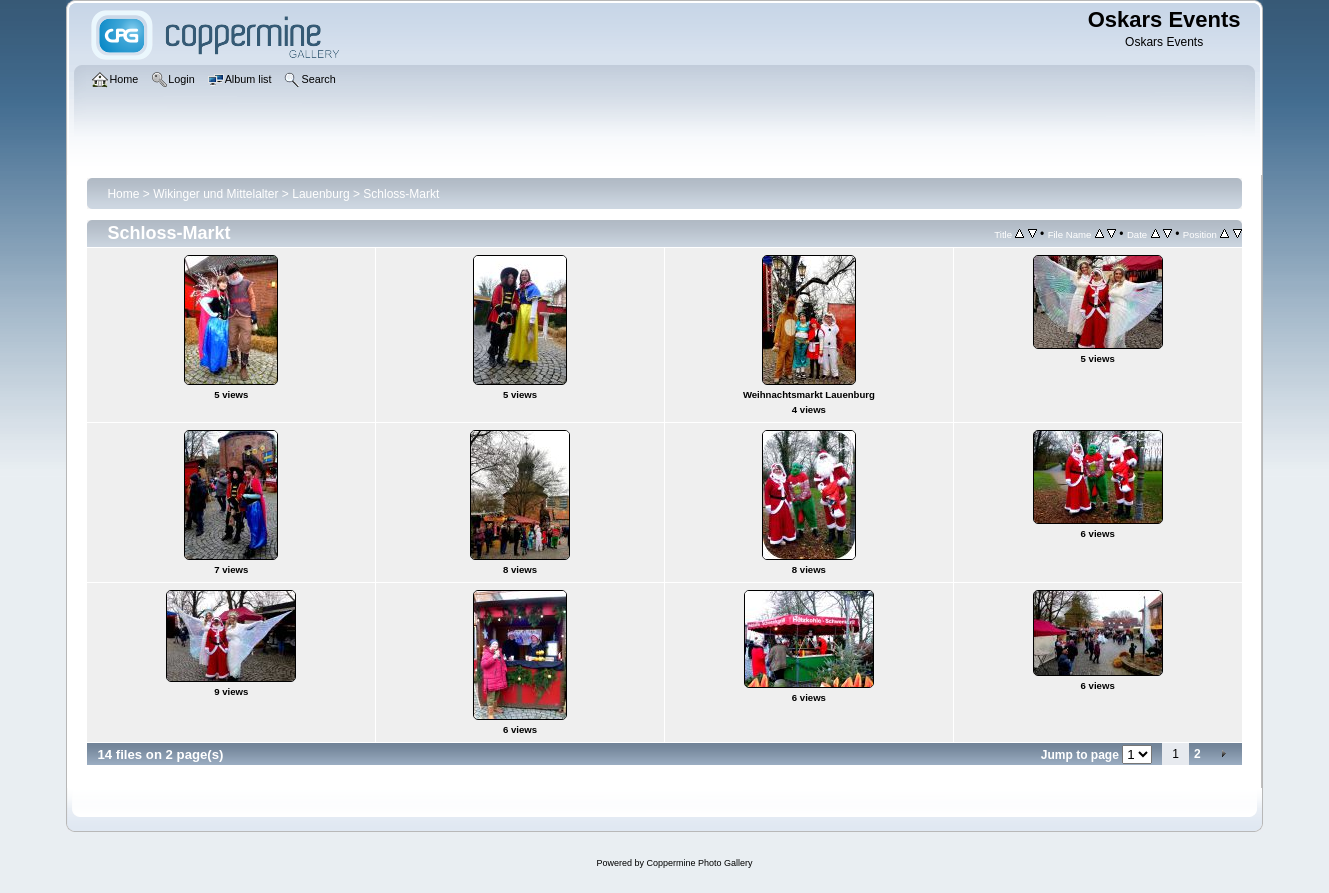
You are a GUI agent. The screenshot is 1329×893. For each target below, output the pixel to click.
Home (123, 194)
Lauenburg (320, 194)
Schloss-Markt (401, 194)
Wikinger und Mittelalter (215, 194)
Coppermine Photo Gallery (699, 863)
